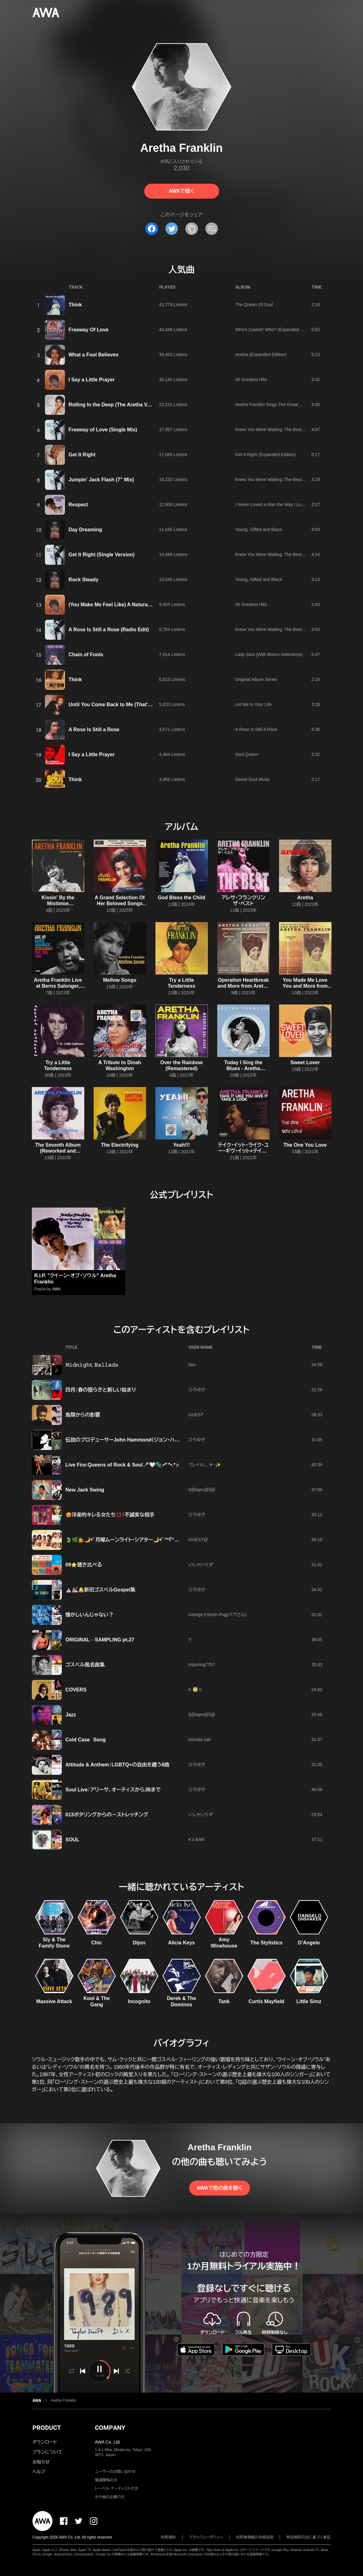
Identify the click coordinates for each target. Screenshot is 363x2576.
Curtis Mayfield (266, 2001)
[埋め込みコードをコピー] (211, 228)
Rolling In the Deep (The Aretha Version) (116, 404)
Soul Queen (246, 754)
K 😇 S (195, 1689)
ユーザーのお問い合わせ (115, 2471)
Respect (78, 504)
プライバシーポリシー (206, 2537)
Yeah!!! (181, 1145)
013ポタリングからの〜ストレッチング (107, 1814)
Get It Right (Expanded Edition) (265, 454)
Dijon (139, 1942)
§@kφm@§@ (202, 1489)
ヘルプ (38, 2471)
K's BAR (197, 1839)
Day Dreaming (85, 529)
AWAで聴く (181, 191)
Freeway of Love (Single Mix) (103, 429)
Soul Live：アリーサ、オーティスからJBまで (113, 1789)
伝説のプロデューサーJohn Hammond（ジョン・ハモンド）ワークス (138, 1439)
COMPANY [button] (110, 2427)
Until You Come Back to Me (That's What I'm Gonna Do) (134, 704)
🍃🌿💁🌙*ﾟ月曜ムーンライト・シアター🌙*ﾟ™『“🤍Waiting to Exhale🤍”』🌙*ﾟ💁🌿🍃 (164, 1539)
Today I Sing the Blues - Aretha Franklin (243, 1068)
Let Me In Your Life (253, 704)
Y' (190, 1639)
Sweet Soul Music (252, 779)
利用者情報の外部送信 (254, 2537)
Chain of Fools (86, 654)
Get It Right (82, 454)
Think (75, 304)
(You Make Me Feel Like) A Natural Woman (119, 604)
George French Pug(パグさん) (218, 1614)
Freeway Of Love (89, 329)
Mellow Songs (119, 980)
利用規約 (168, 2537)
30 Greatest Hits (251, 379)
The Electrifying (119, 1145)
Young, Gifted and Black (258, 529)
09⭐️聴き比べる (84, 1564)
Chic (96, 1942)
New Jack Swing (85, 1489)
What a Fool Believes (94, 354)
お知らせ (41, 2461)
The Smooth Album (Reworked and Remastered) (58, 1150)
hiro (192, 1364)
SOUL (72, 1839)
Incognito (139, 2001)
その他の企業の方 (110, 2497)
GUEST (196, 1414)
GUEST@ (198, 1539)
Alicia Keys (181, 1942)
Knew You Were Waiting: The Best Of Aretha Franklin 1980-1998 (298, 429)
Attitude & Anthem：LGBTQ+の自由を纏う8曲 (117, 1764)
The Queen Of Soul (254, 304)
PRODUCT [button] (46, 2427)
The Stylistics (266, 1942)
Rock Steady (84, 579)
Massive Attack (54, 2001)
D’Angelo (309, 1942)
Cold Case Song (86, 1739)
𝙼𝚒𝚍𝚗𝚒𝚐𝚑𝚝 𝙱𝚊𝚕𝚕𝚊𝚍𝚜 (92, 1364)
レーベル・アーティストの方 (116, 2488)
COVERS (76, 1689)
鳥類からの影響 (83, 1414)
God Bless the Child (181, 897)
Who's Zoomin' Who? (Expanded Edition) (275, 329)
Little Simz (308, 2001)
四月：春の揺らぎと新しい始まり (101, 1389)
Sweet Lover (305, 1062)
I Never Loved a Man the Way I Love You (275, 504)
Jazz (71, 1714)
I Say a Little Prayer (92, 379)
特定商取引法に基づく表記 (308, 2537)
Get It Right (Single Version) (102, 554)
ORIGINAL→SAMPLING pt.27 (100, 1639)
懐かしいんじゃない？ (90, 1614)
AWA (56, 1289)
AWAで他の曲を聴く (219, 2188)
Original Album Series (256, 679)
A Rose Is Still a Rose (94, 729)
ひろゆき (197, 1389)
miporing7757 (202, 1664)
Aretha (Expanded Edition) (261, 354)
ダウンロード (44, 2442)
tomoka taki (200, 1739)
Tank (223, 2001)
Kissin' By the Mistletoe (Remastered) (58, 903)
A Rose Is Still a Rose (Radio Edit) (109, 629)
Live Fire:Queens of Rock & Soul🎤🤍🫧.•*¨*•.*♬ (122, 1464)
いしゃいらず (201, 1564)
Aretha (305, 897)
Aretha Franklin (63, 2400)
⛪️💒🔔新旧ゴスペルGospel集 (100, 1589)
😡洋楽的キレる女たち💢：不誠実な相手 (110, 1514)
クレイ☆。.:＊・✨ (205, 1464)
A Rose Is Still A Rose (256, 729)
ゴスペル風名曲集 (85, 1664)
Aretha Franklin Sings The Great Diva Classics (280, 404)
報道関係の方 (106, 2480)
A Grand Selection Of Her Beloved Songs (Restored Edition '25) (119, 903)
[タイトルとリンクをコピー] (191, 228)
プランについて (47, 2451)
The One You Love (305, 1145)
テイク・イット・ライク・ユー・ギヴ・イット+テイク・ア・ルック (243, 1150)
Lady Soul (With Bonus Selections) (269, 654)
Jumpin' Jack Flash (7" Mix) (101, 479)
